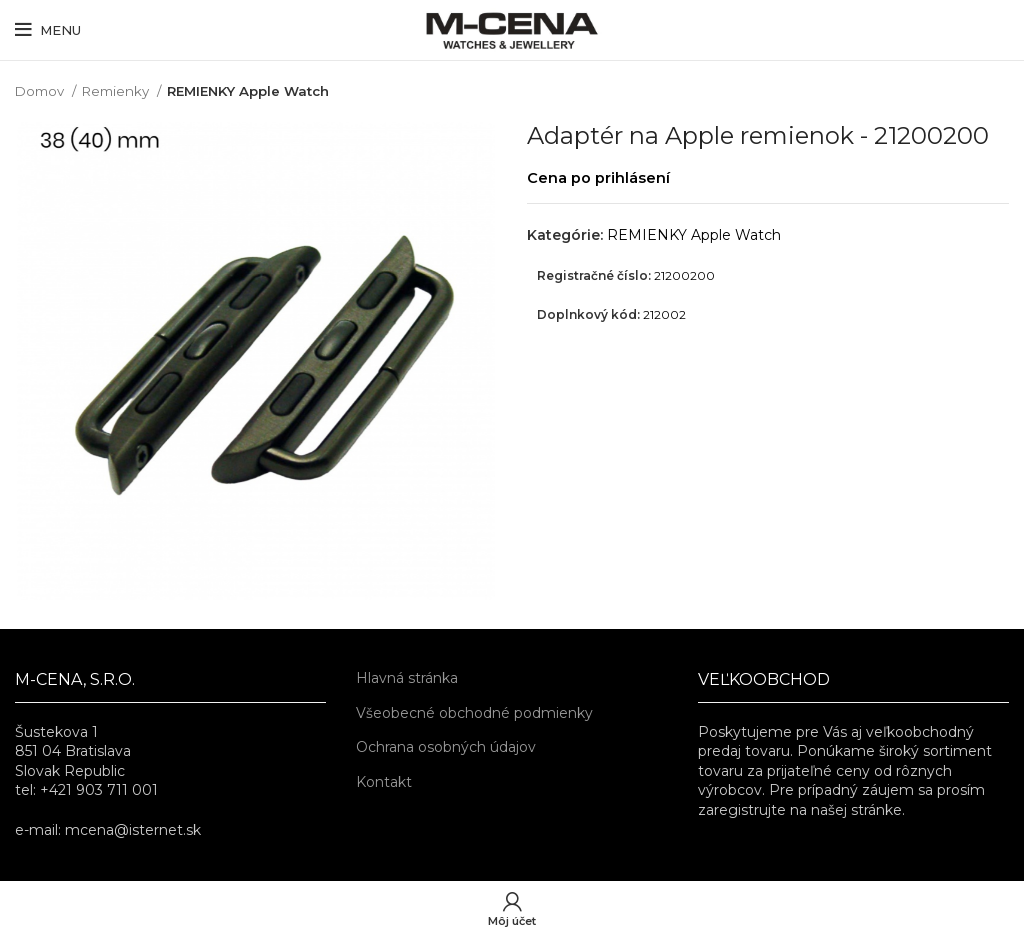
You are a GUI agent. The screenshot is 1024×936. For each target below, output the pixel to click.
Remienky (117, 91)
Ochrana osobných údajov (446, 747)
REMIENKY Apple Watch (248, 91)
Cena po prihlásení (598, 178)
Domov (41, 91)
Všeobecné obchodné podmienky (474, 713)
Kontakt (384, 782)
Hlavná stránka (407, 678)
